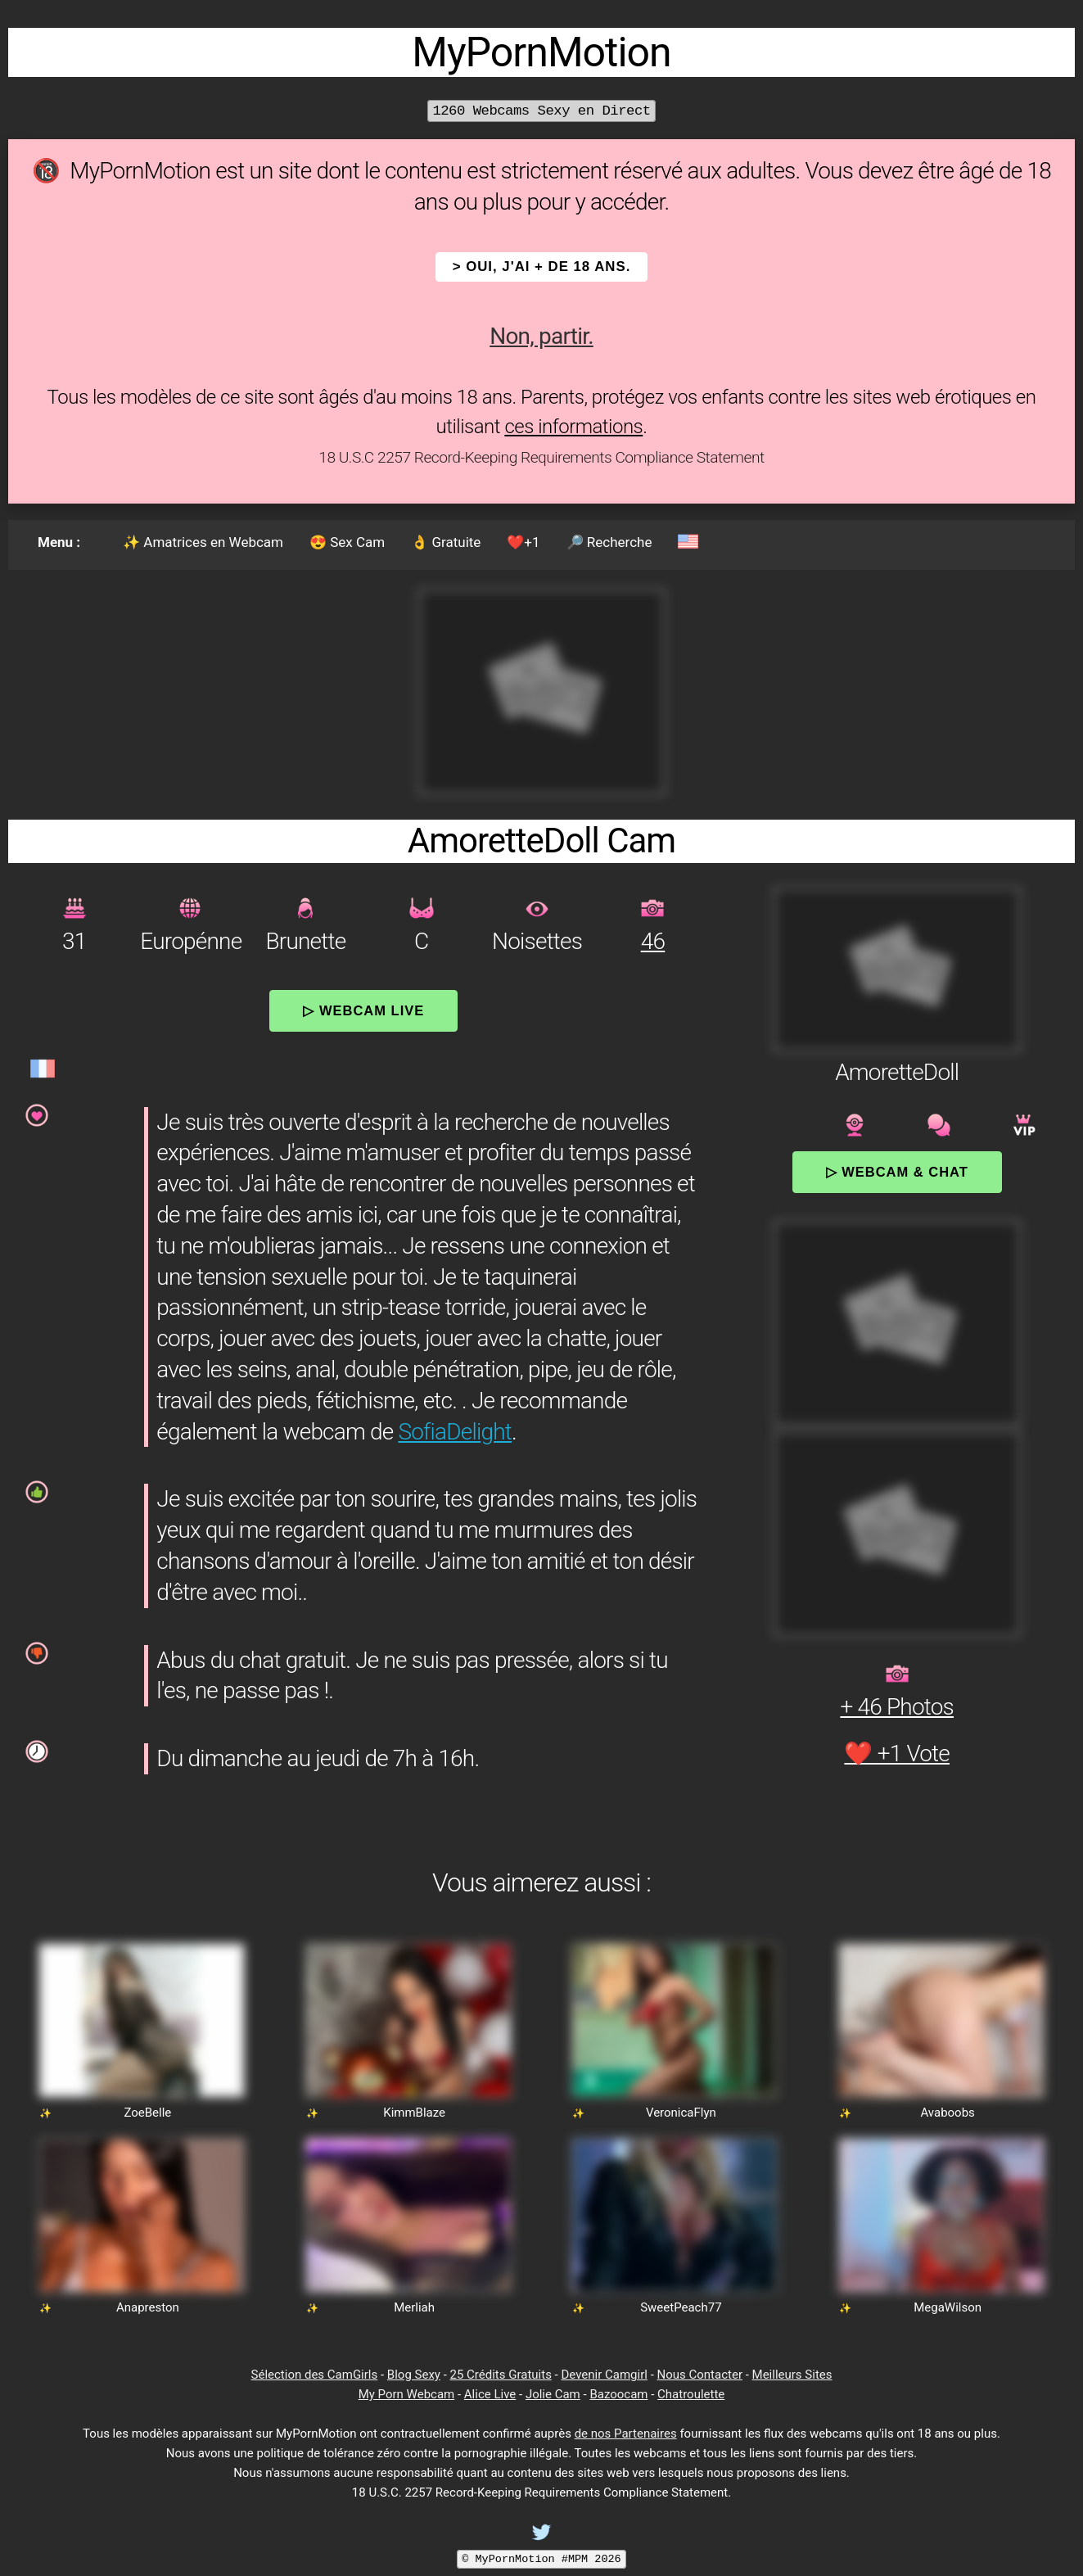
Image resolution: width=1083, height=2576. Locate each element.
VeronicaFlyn (681, 2112)
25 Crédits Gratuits (501, 2374)
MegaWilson (947, 2307)
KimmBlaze (414, 2112)
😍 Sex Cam (347, 542)
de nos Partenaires (626, 2433)
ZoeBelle (147, 2112)
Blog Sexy (413, 2374)
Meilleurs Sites (792, 2374)
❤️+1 (523, 542)
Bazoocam (618, 2394)
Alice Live (490, 2394)
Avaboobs (947, 2112)
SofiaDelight (455, 1431)
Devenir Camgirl (604, 2374)
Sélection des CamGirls (314, 2374)
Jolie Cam (553, 2394)
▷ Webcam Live (363, 1010)
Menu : (59, 542)
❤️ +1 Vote (897, 1753)
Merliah (414, 2307)
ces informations (573, 426)
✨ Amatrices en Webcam (203, 542)
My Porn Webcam (407, 2394)
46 (653, 941)
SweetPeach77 (680, 2307)
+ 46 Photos (897, 1706)
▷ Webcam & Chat (897, 1171)
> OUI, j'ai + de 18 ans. (542, 266)
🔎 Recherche (609, 542)
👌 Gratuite (446, 542)
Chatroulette (690, 2394)
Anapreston (147, 2307)
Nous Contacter (699, 2374)
